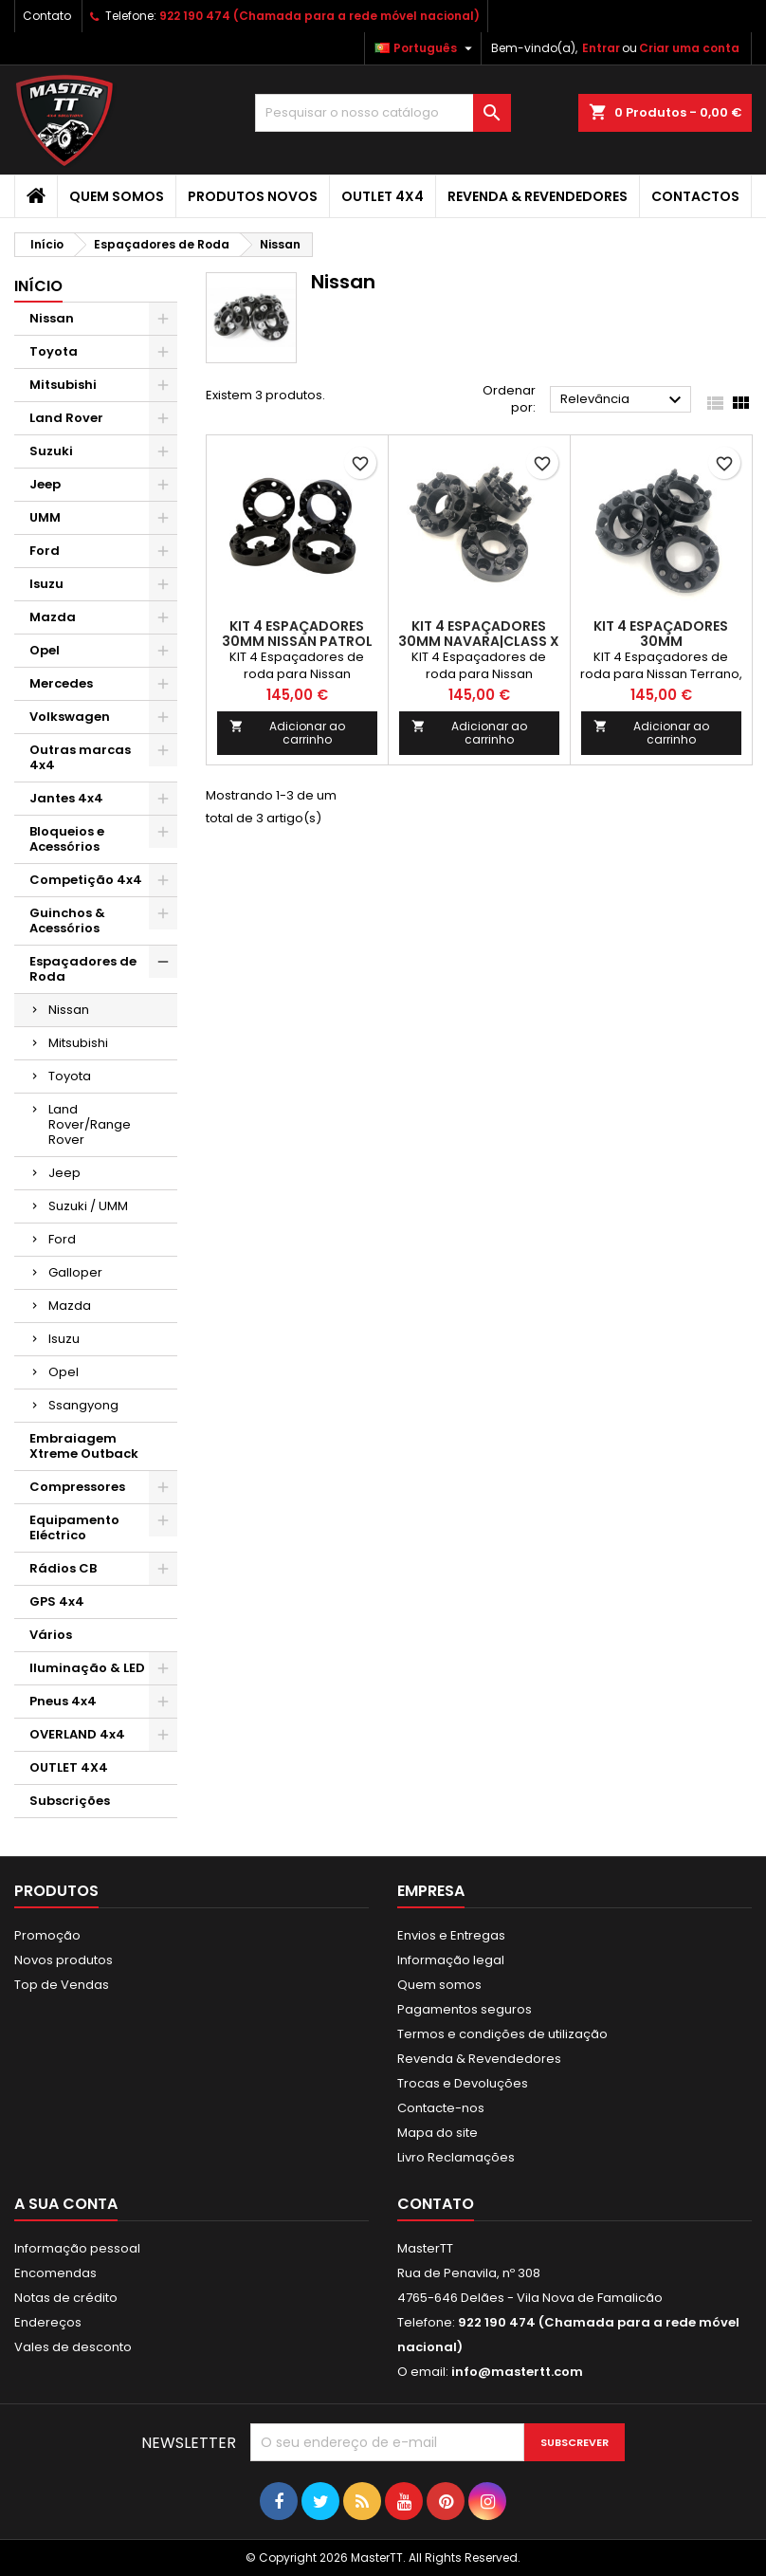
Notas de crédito (66, 2298)
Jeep (45, 484)
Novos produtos (63, 1960)
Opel (44, 650)
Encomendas (55, 2273)
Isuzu (46, 584)
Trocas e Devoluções (462, 2083)
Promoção (47, 1935)
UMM (45, 517)
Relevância (623, 400)
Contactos (695, 196)
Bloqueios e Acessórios (66, 839)
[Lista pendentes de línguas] (425, 48)
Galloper (75, 1272)
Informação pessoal (77, 2248)
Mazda (52, 617)
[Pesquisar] (382, 113)
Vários (50, 1635)
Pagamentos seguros (464, 2009)
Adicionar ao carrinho (287, 732)
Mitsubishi (63, 385)
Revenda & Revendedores (537, 196)
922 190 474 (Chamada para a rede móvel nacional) (319, 16)
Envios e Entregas (451, 1935)
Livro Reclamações (456, 2157)
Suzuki (51, 451)
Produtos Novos (253, 196)
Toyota (53, 351)
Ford (44, 551)
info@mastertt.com (517, 2372)
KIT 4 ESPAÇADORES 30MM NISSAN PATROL (297, 633)
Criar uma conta (689, 48)
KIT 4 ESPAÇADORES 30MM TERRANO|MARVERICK (661, 641)
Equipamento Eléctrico (74, 1527)
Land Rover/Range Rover (89, 1124)
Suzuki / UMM (88, 1206)
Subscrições (69, 1801)
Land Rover (66, 418)
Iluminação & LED (87, 1668)
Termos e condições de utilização (502, 2034)
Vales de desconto (73, 2347)
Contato (47, 16)
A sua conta (66, 2204)
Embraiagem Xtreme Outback (83, 1446)
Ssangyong (83, 1405)
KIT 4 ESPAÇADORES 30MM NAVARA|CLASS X (478, 633)
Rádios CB (63, 1568)
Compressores (77, 1487)
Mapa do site (437, 2133)
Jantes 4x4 (66, 798)
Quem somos (116, 196)
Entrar (601, 48)
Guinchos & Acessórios (67, 920)
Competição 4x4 (85, 880)
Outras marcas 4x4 (80, 757)
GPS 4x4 (56, 1601)
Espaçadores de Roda (83, 968)
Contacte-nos (440, 2108)
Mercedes (61, 683)
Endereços (48, 2322)
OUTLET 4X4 (382, 196)
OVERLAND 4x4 (77, 1734)
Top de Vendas (61, 1985)
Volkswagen (69, 717)
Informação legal (450, 1960)
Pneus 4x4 (63, 1701)
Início (38, 286)
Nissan (51, 318)
